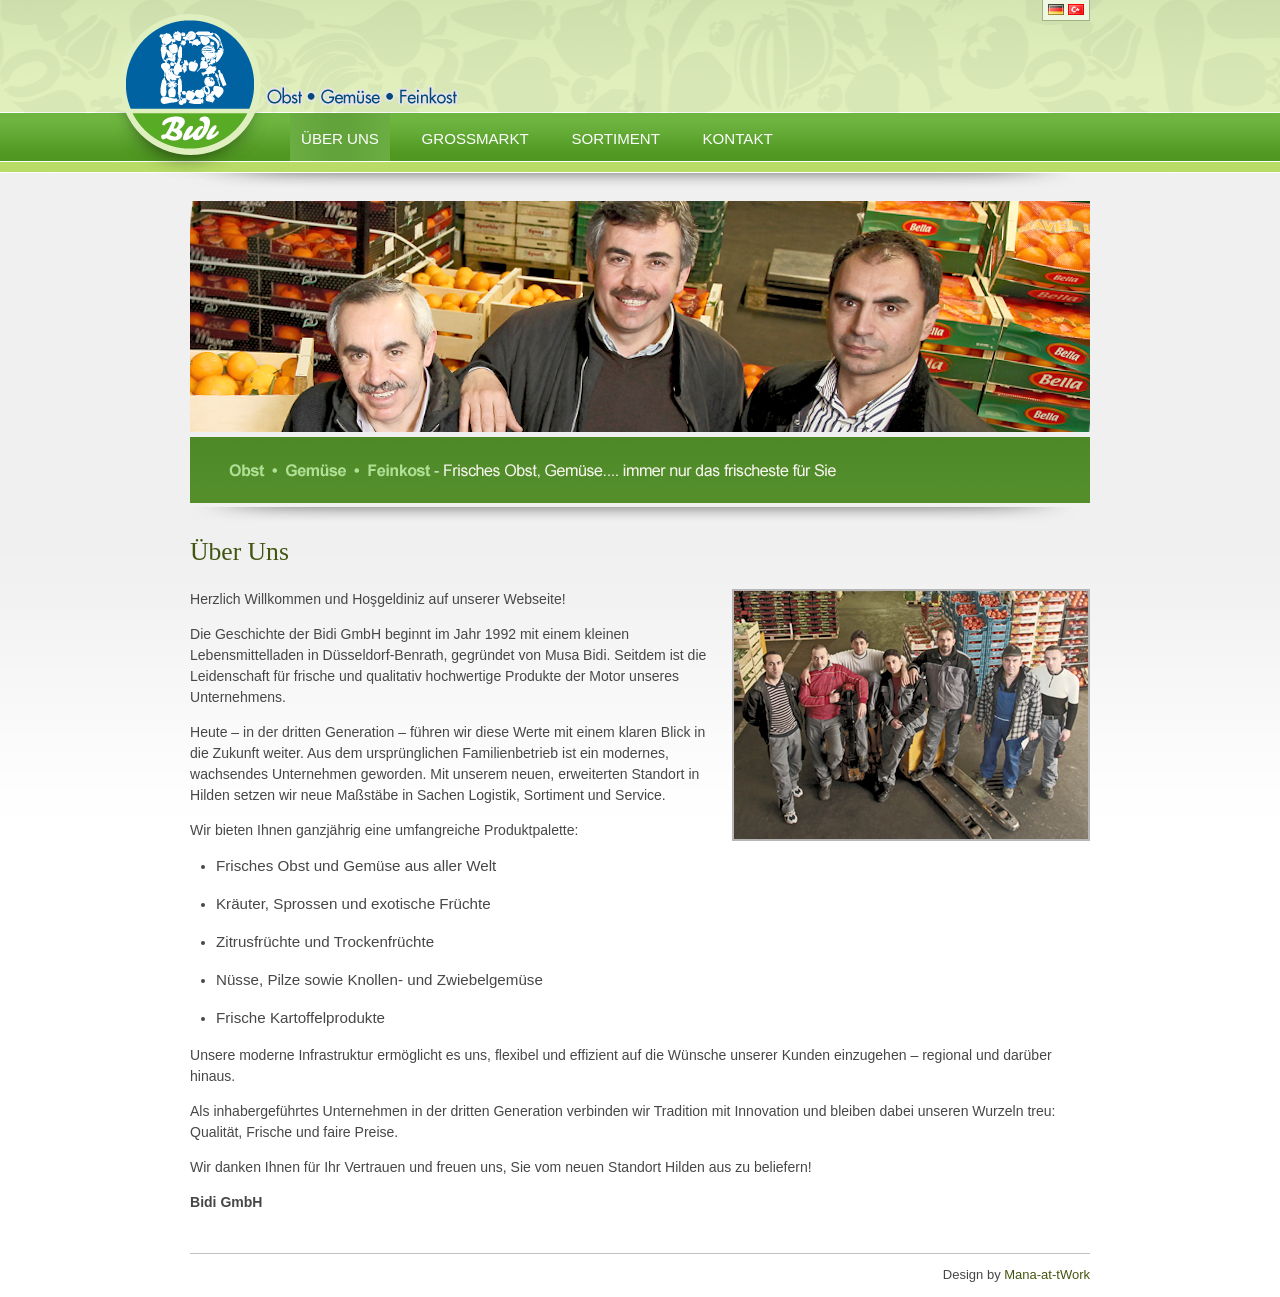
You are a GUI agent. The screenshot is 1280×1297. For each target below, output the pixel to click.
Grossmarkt (475, 138)
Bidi (189, 96)
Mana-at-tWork (1047, 1274)
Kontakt (738, 138)
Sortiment (615, 138)
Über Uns (340, 138)
